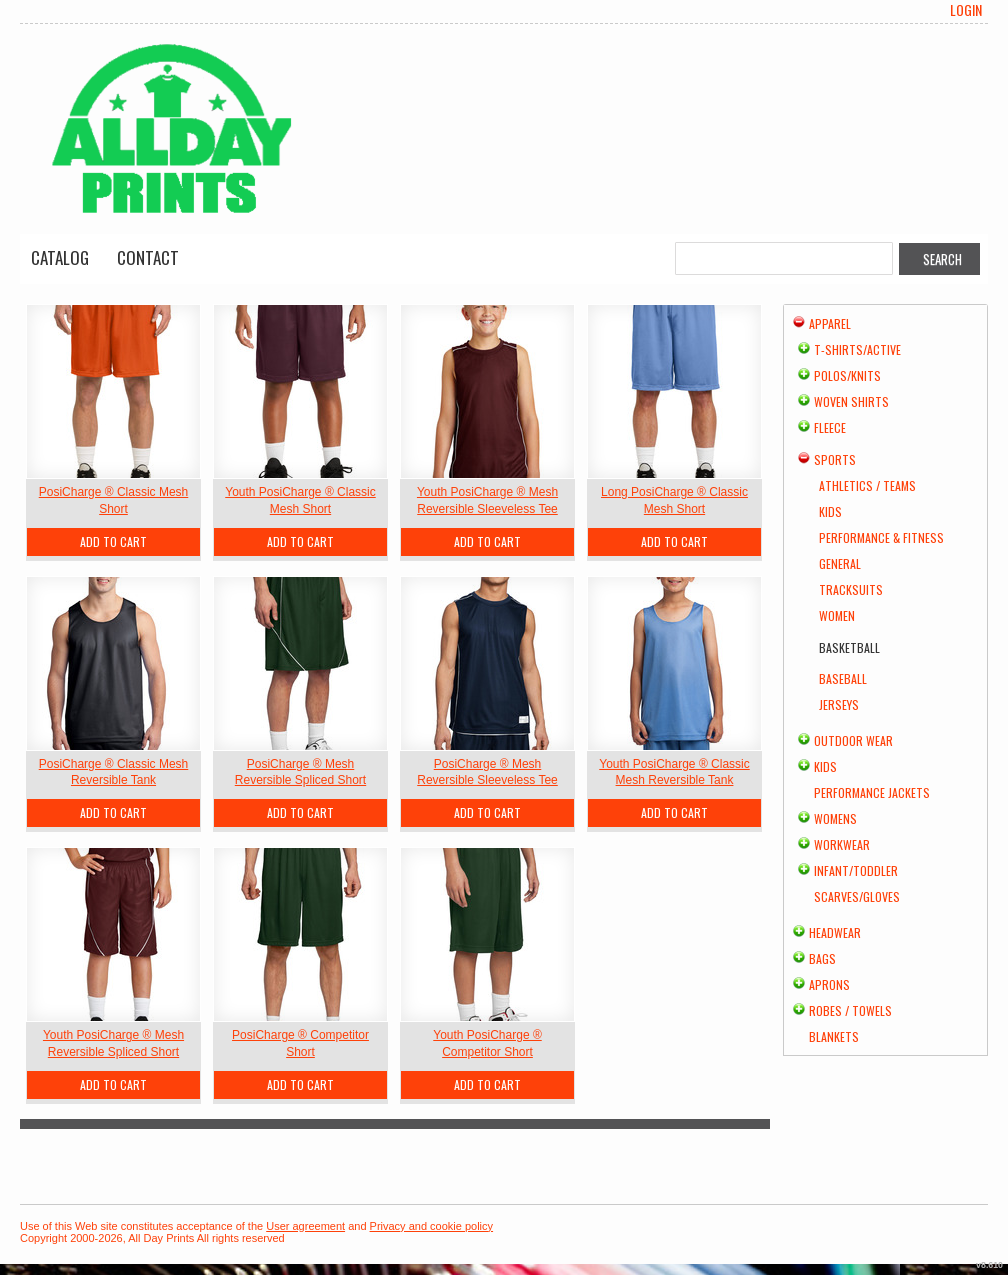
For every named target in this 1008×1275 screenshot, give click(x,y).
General (840, 563)
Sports (835, 459)
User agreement (305, 1226)
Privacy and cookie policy (432, 1226)
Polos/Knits (847, 375)
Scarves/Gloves (857, 896)
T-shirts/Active (857, 349)
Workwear (842, 844)
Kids (830, 511)
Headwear (835, 932)
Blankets (834, 1036)
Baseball (843, 678)
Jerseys (839, 704)
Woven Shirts (851, 401)
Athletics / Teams (867, 485)
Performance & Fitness (881, 537)
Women (837, 615)
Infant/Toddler (856, 870)
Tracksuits (851, 589)
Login (966, 10)
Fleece (830, 427)
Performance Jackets (872, 792)
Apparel (830, 323)
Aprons (829, 984)
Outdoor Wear (853, 740)
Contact (148, 257)
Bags (822, 958)
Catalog (60, 257)
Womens (835, 818)
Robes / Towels (850, 1010)
